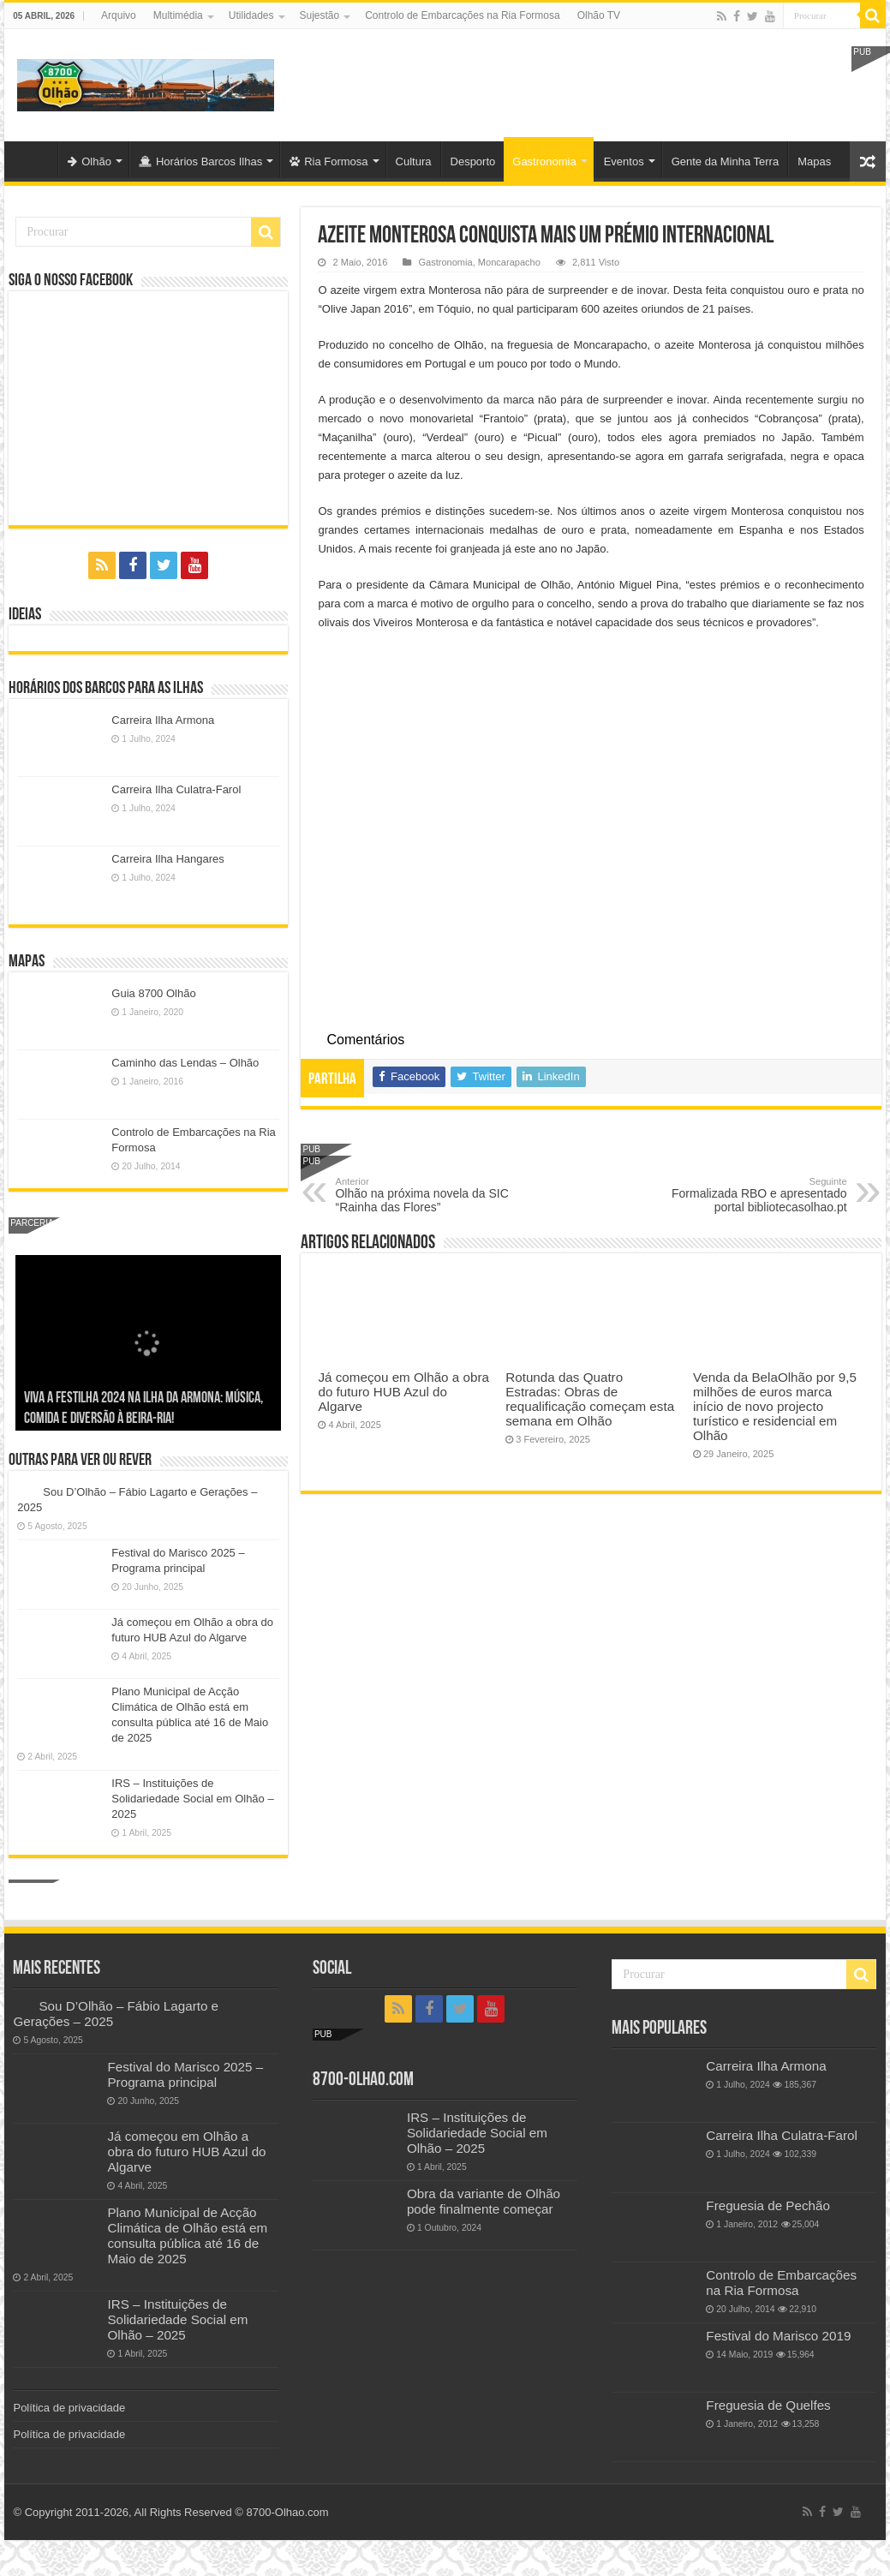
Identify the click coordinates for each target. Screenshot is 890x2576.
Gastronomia (544, 161)
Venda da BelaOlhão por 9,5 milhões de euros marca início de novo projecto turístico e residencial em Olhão (775, 1406)
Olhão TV (598, 15)
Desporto (473, 161)
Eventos (624, 161)
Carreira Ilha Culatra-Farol (176, 789)
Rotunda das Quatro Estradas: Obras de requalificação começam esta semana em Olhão (589, 1399)
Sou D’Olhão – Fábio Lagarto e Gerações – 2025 (142, 1419)
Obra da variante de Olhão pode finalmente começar (483, 2201)
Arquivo (118, 15)
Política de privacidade (69, 2407)
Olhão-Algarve (35, 159)
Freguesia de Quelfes (768, 2405)
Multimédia (178, 15)
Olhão (89, 161)
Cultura (414, 161)
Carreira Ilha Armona (162, 720)
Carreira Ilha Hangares (167, 858)
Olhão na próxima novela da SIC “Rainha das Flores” (423, 1195)
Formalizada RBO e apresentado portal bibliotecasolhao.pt (759, 1195)
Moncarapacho (509, 262)
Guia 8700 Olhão (153, 993)
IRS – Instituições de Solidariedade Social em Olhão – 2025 (192, 1798)
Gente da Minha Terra (725, 161)
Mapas (814, 161)
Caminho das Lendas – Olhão (185, 1062)
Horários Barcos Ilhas (200, 161)
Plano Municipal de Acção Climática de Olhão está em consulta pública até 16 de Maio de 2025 (187, 2235)
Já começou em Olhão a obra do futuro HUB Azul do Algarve (403, 1392)
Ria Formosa (328, 161)
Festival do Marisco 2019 (778, 2335)
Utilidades (251, 15)
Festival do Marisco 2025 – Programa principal (185, 2074)
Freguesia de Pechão (768, 2205)
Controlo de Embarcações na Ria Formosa (462, 15)
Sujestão (320, 15)
